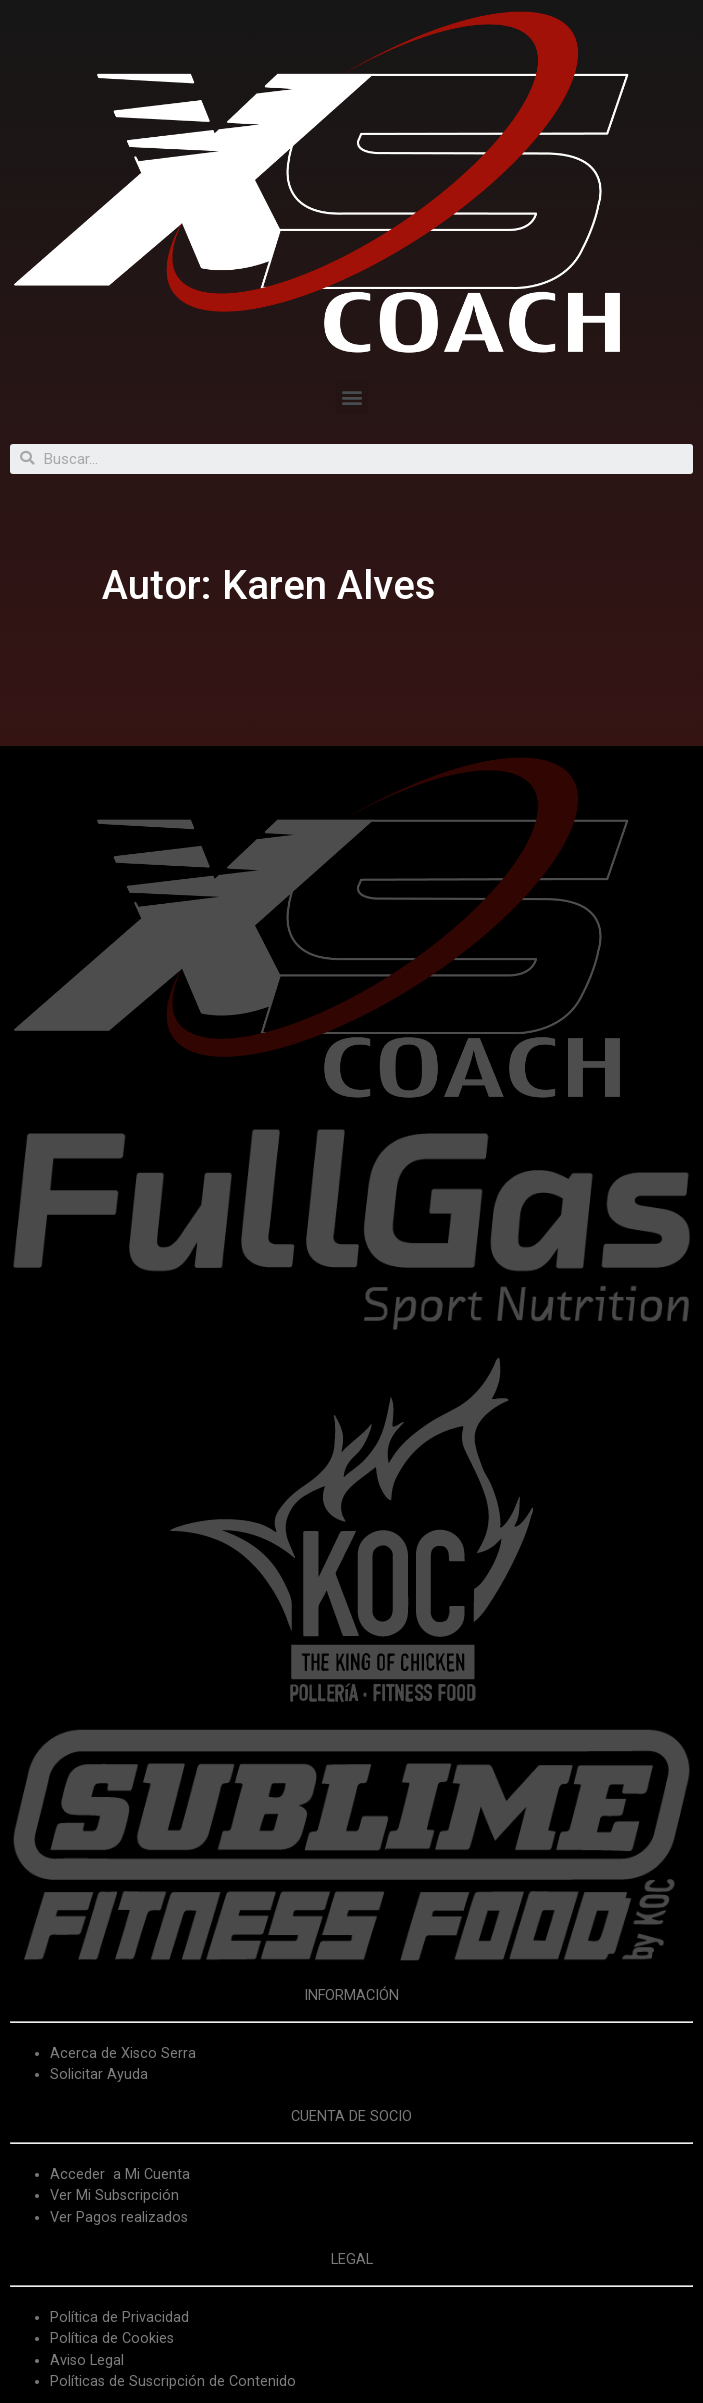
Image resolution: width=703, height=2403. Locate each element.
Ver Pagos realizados (119, 2217)
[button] (351, 397)
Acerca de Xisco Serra (123, 2053)
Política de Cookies (112, 2338)
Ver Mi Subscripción (114, 2195)
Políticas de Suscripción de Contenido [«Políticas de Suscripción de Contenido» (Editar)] (173, 2381)
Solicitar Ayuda (99, 2074)
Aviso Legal (87, 2360)
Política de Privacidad (119, 2317)
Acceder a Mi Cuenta (120, 2174)
